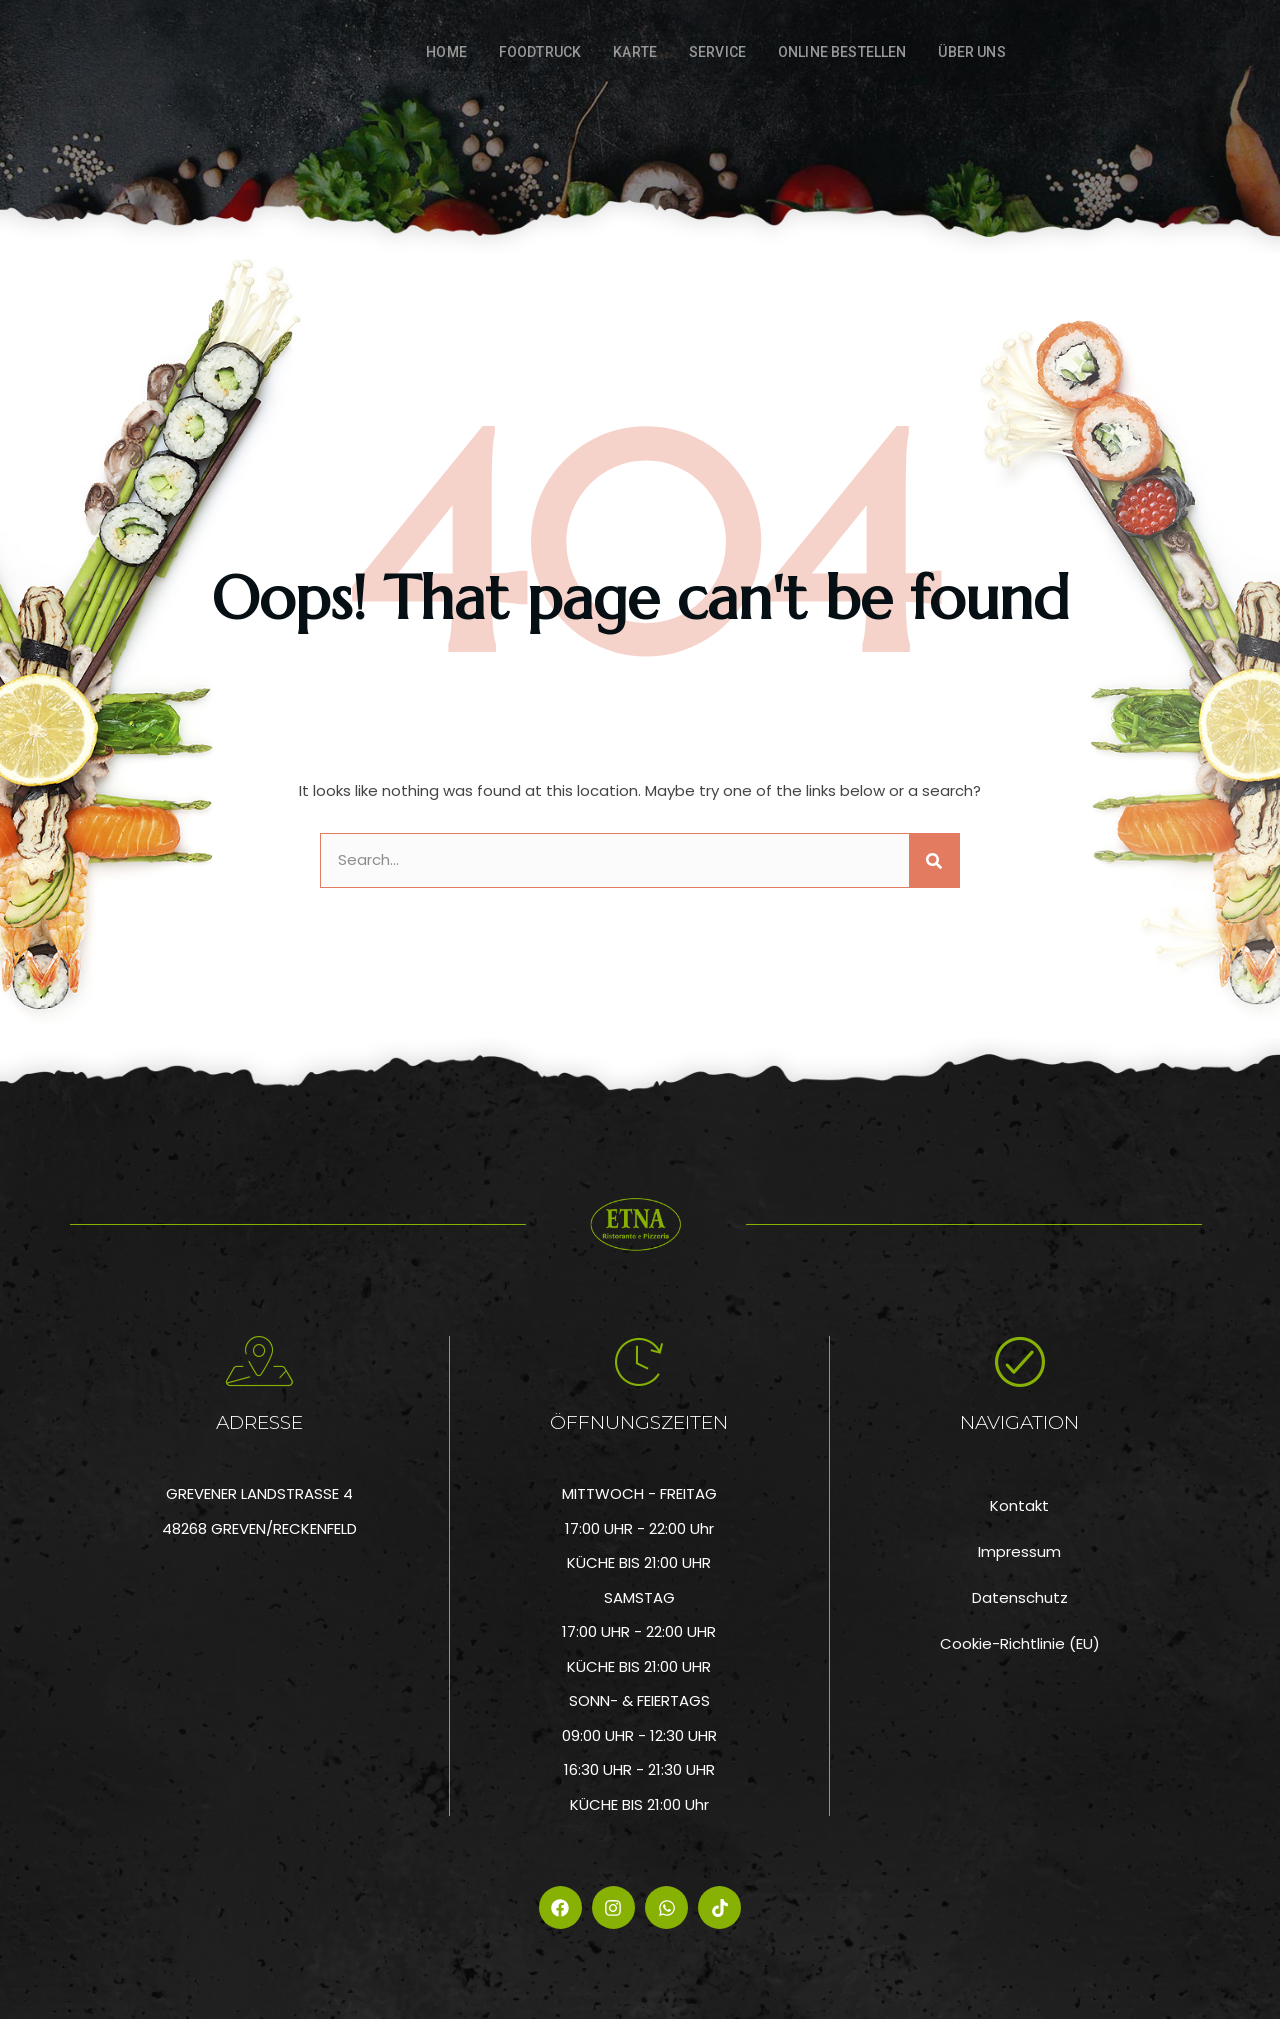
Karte (635, 52)
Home (446, 52)
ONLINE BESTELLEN (842, 52)
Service (717, 52)
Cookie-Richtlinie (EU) (1020, 1643)
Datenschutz (1020, 1597)
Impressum (1019, 1551)
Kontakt (1019, 1505)
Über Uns (971, 52)
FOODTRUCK (540, 52)
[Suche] (934, 860)
